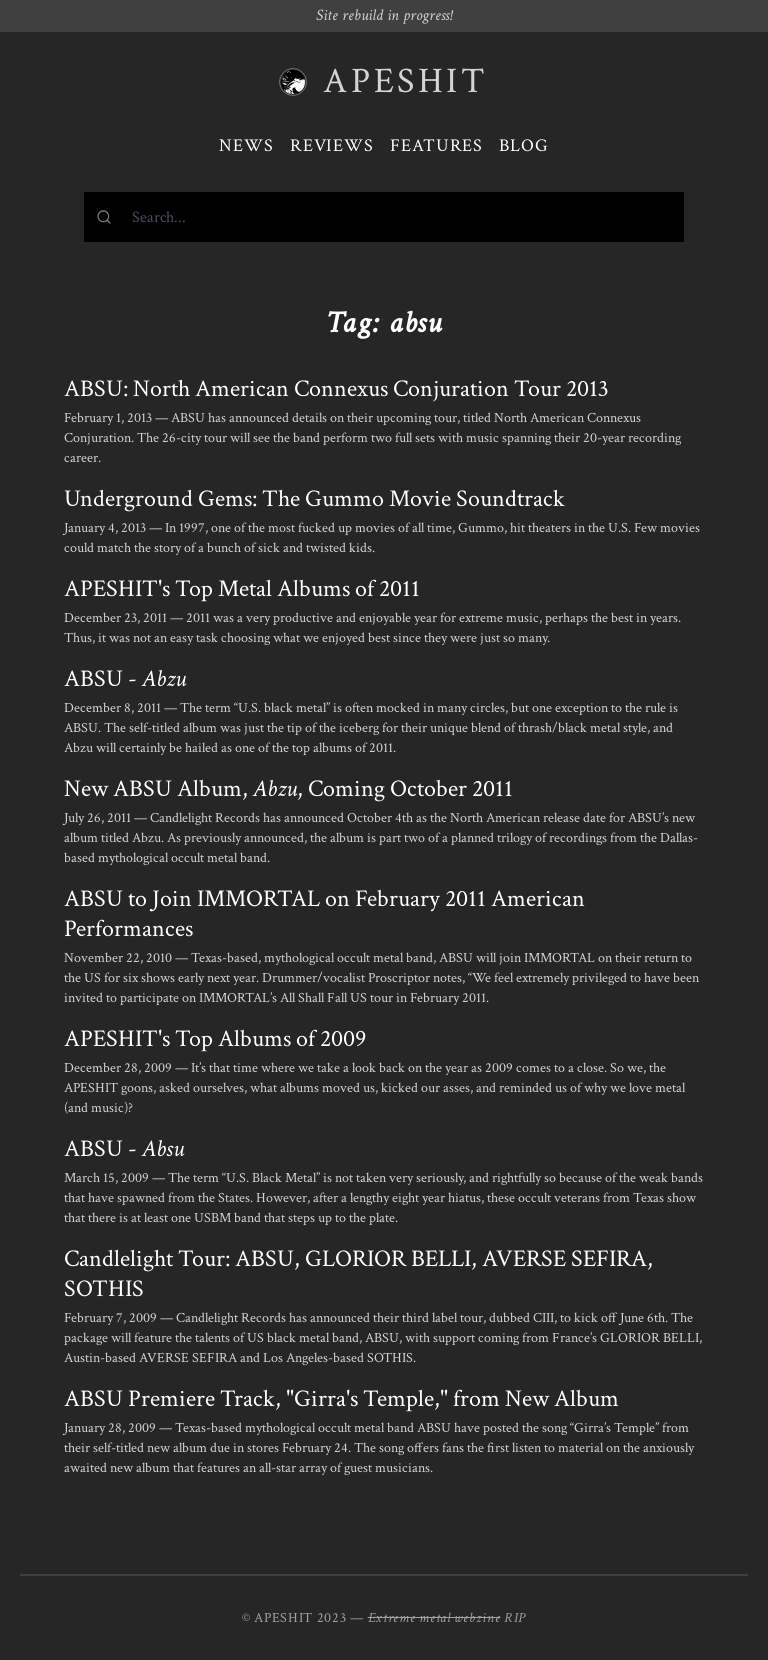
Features (436, 145)
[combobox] (384, 217)
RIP (515, 1618)
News (246, 145)
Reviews (332, 145)
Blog (524, 145)
